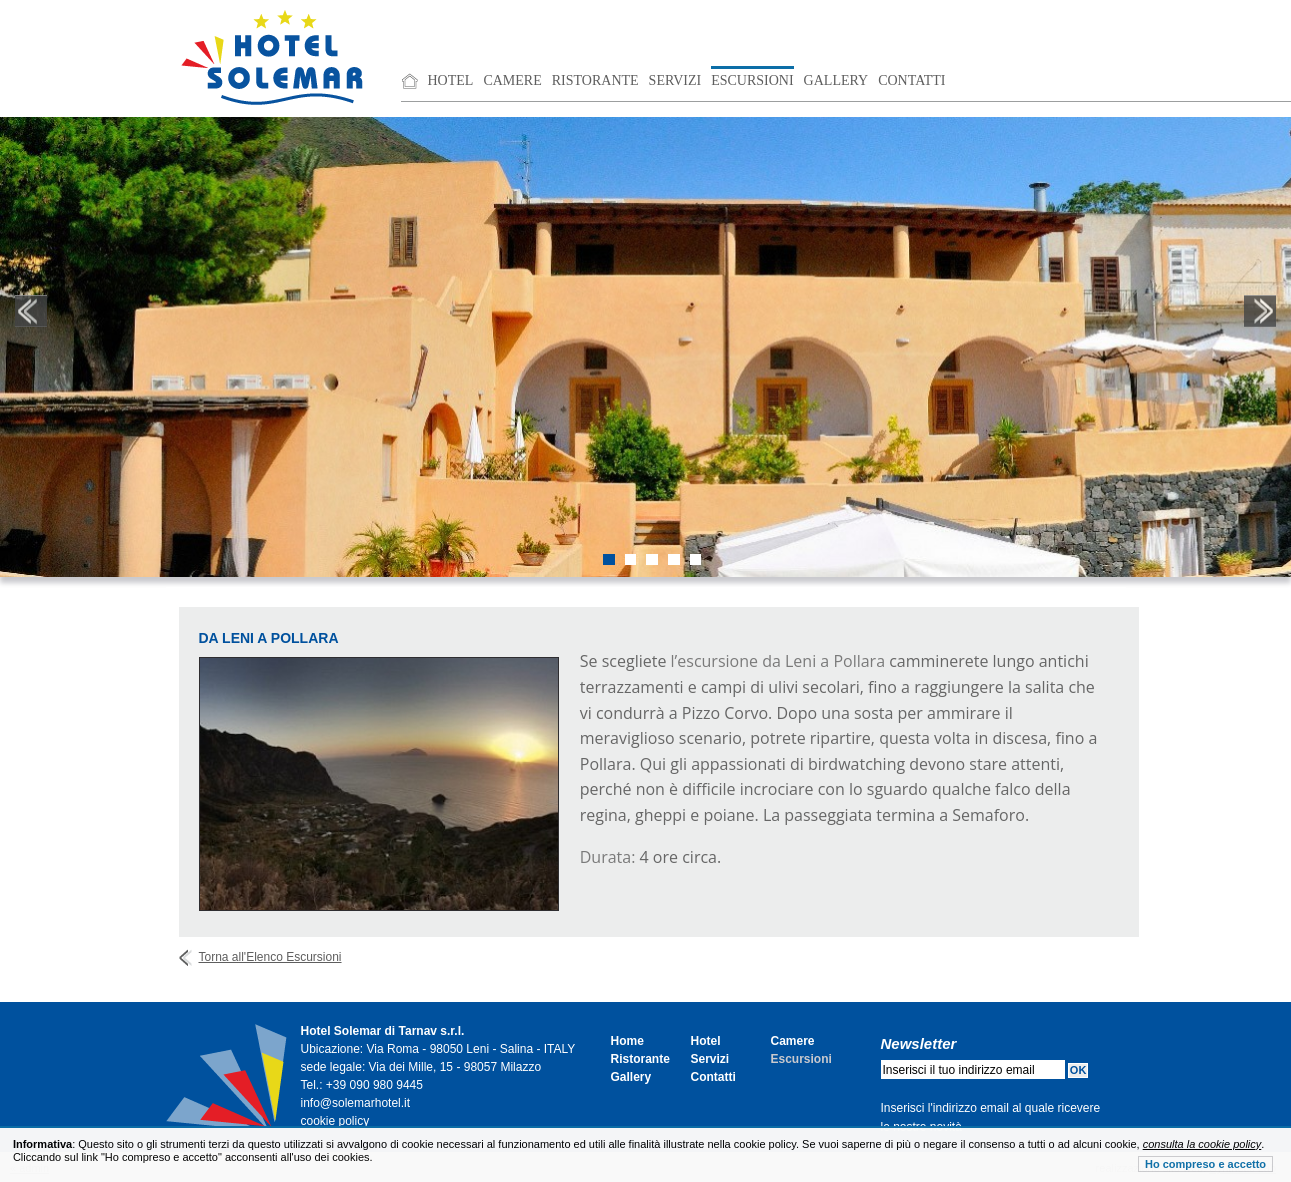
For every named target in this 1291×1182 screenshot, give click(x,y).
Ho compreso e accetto (1205, 1164)
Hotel (451, 80)
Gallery (836, 80)
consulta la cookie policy (1202, 1144)
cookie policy (335, 1121)
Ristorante (595, 80)
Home (627, 1041)
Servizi (675, 80)
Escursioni (752, 80)
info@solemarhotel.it (356, 1103)
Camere (512, 80)
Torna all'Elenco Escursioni (270, 957)
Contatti (911, 80)
